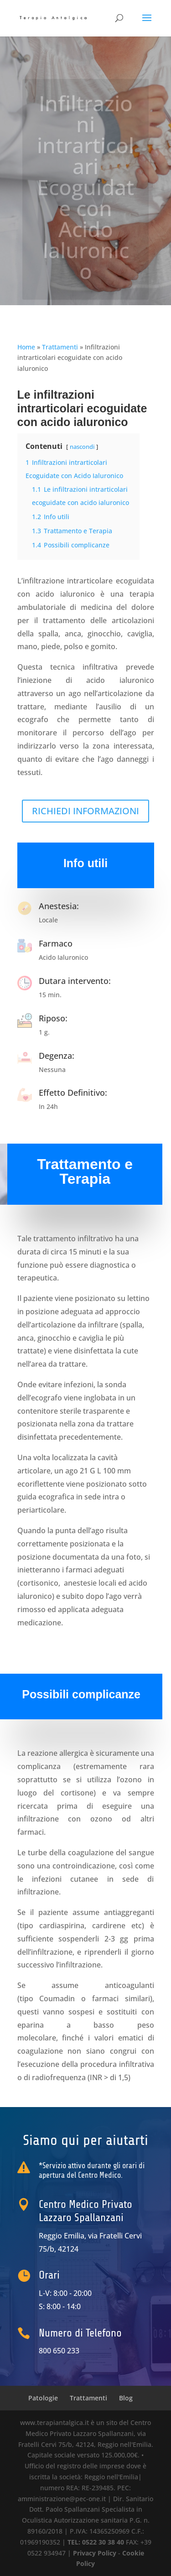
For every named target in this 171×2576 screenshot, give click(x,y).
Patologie (43, 2398)
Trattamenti (60, 347)
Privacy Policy (94, 2553)
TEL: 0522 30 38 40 (96, 2542)
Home (26, 347)
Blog (126, 2398)
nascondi (82, 446)
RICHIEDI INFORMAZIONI (85, 811)
